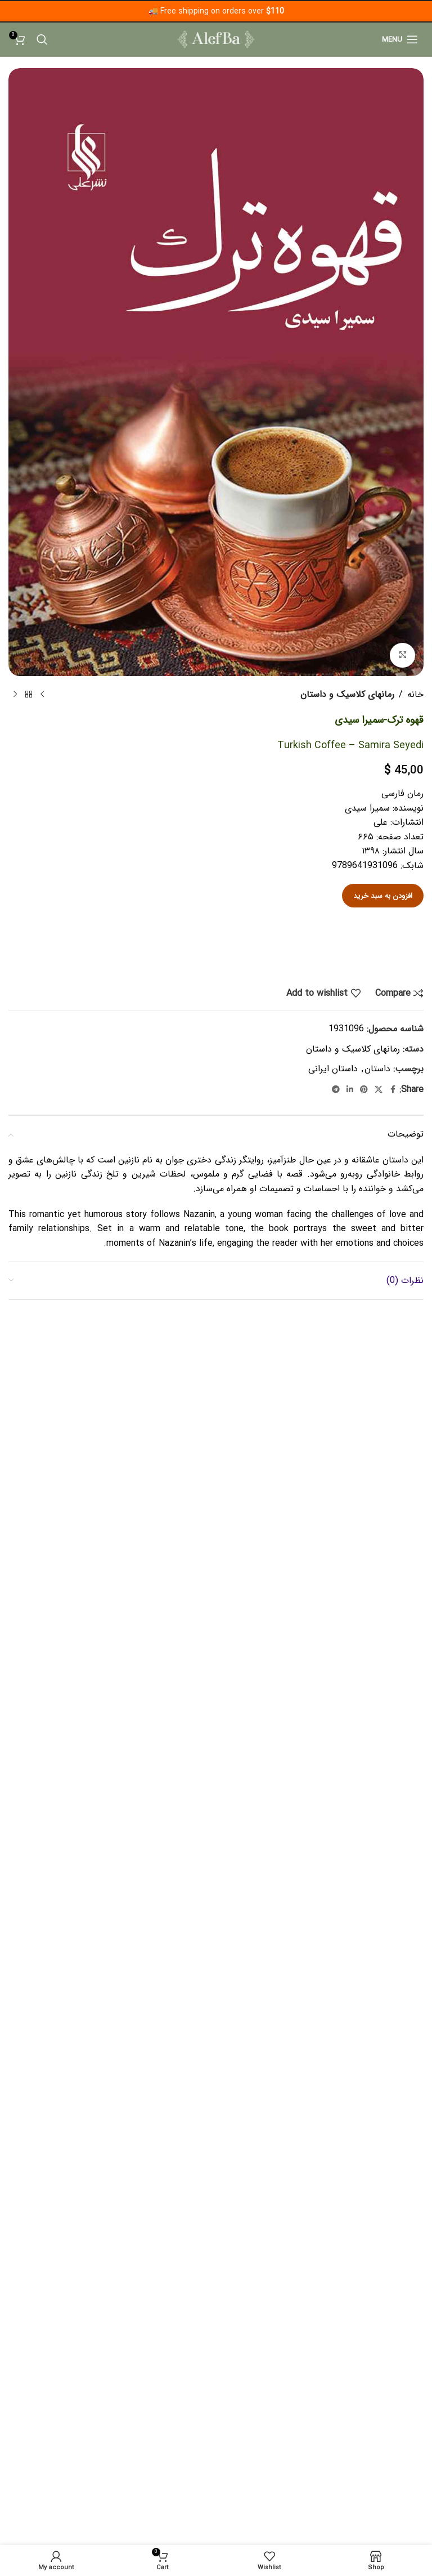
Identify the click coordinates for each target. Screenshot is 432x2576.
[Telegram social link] (335, 1090)
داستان (377, 1069)
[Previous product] (42, 694)
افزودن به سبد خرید (382, 896)
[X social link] (378, 1090)
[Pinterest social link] (364, 1090)
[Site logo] (216, 39)
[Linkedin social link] (350, 1090)
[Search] (42, 39)
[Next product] (15, 694)
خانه (415, 694)
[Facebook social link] (392, 1090)
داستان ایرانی (333, 1069)
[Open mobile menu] (400, 39)
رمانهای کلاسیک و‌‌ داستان (347, 694)
